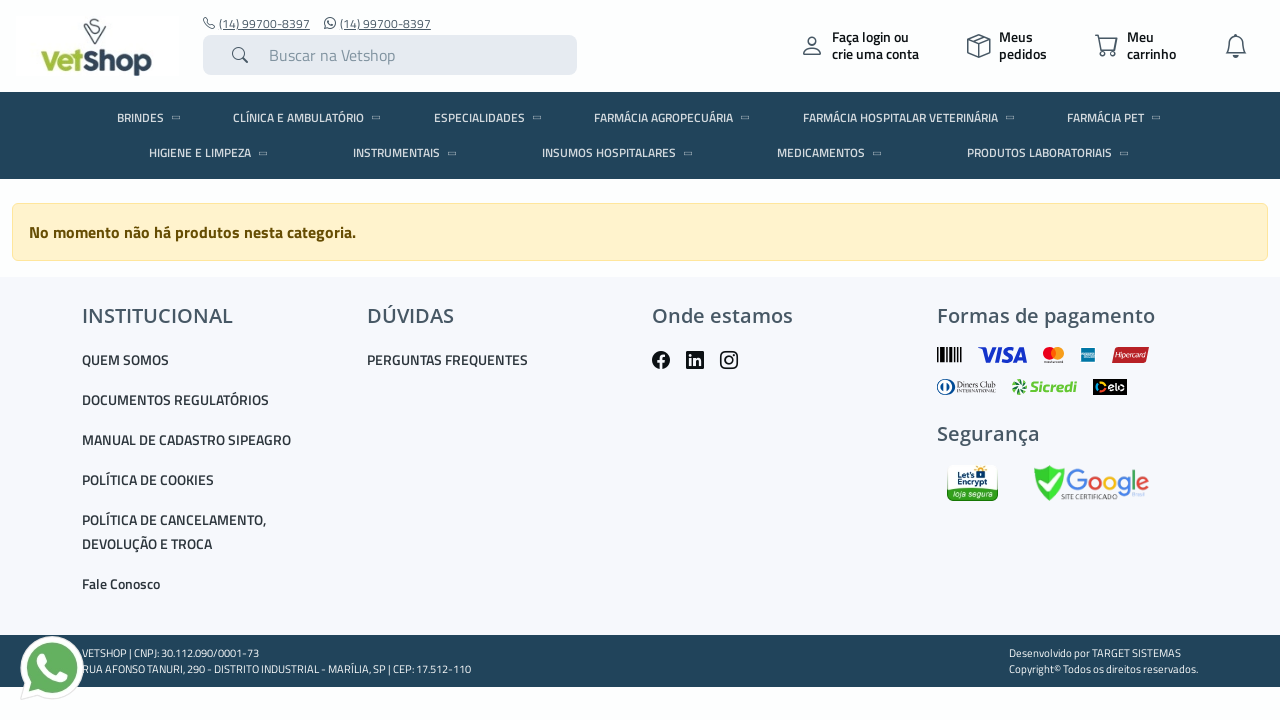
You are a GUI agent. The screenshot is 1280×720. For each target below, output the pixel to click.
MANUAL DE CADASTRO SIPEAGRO (186, 439)
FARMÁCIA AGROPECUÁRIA (675, 117)
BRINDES (152, 117)
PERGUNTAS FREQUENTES (447, 359)
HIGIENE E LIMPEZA (211, 152)
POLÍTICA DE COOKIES (148, 479)
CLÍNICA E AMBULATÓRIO (310, 117)
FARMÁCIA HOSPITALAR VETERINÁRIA (912, 117)
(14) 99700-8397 (256, 24)
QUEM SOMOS (125, 359)
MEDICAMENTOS (832, 152)
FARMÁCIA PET (1117, 117)
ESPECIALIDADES (491, 117)
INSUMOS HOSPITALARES (620, 152)
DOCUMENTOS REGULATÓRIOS (175, 399)
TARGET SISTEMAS (1136, 653)
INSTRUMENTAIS (408, 152)
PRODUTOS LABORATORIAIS (1051, 152)
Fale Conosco (121, 583)
